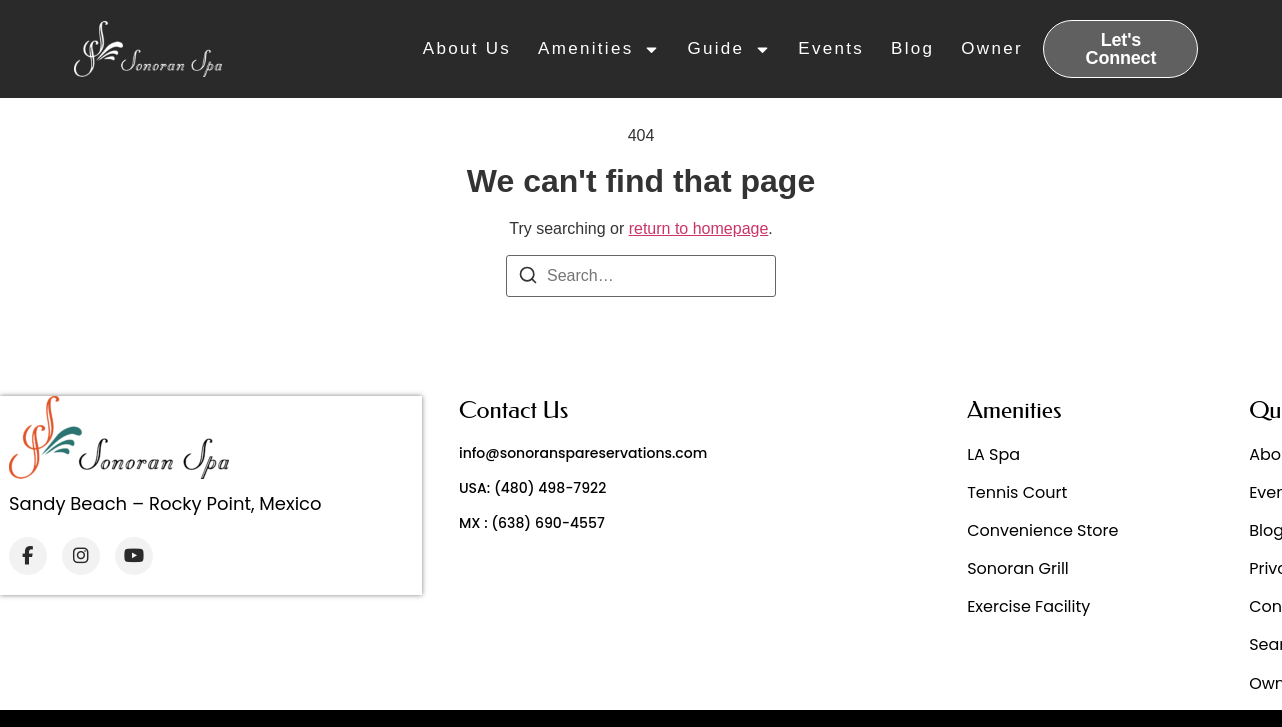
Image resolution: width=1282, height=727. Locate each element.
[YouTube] (134, 556)
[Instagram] (81, 556)
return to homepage (699, 228)
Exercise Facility (1028, 606)
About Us (467, 48)
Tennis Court (1017, 492)
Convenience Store (1042, 530)
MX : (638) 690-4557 (532, 523)
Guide (729, 49)
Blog (912, 48)
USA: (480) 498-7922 (532, 488)
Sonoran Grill (1018, 568)
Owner (992, 48)
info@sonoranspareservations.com (583, 453)
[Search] (528, 278)
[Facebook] (28, 556)
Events (831, 48)
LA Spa (993, 454)
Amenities (599, 49)
